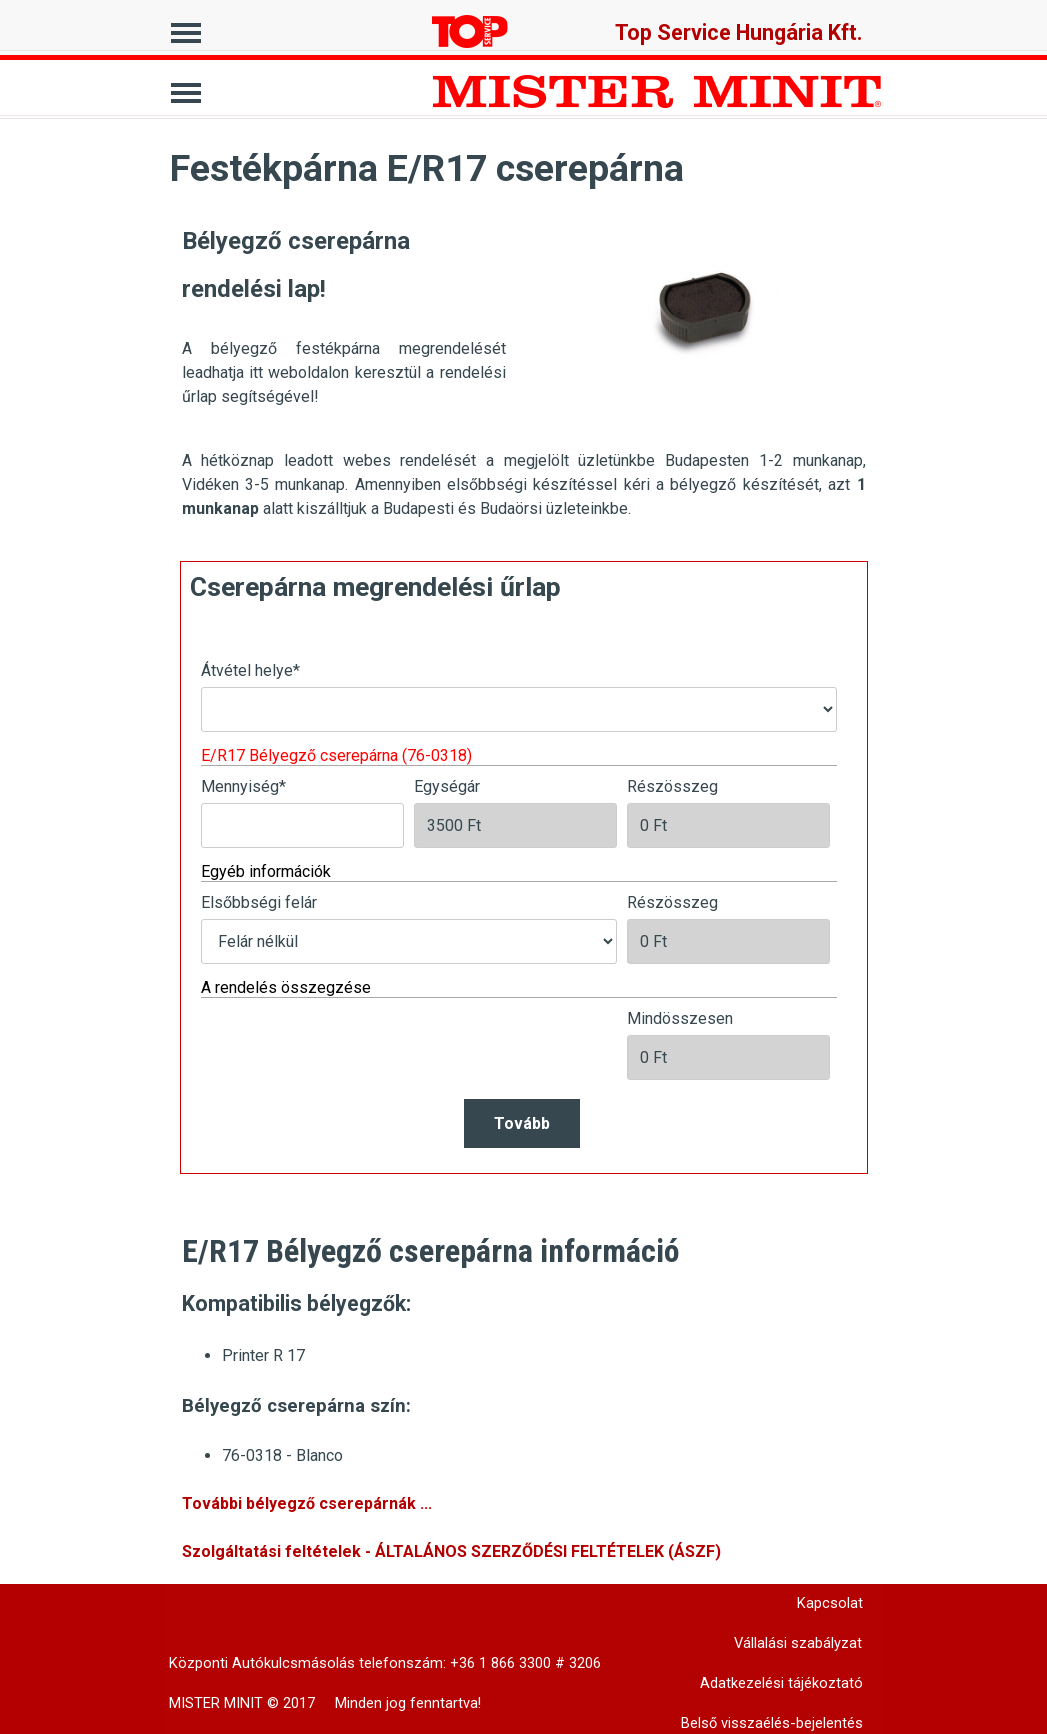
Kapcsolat (830, 1603)
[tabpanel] (344, 313)
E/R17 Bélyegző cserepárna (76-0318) (336, 755)
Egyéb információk (266, 871)
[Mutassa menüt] (186, 27)
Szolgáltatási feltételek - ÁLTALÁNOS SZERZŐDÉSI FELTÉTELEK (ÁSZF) (451, 1551)
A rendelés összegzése (286, 987)
